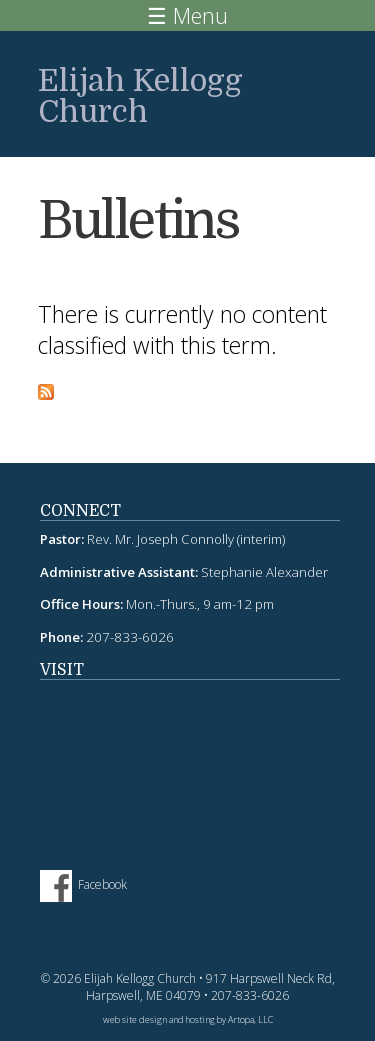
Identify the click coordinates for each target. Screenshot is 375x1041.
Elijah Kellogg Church (140, 96)
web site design (135, 1019)
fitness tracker (190, 765)
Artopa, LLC (250, 1019)
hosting (200, 1019)
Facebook (102, 885)
